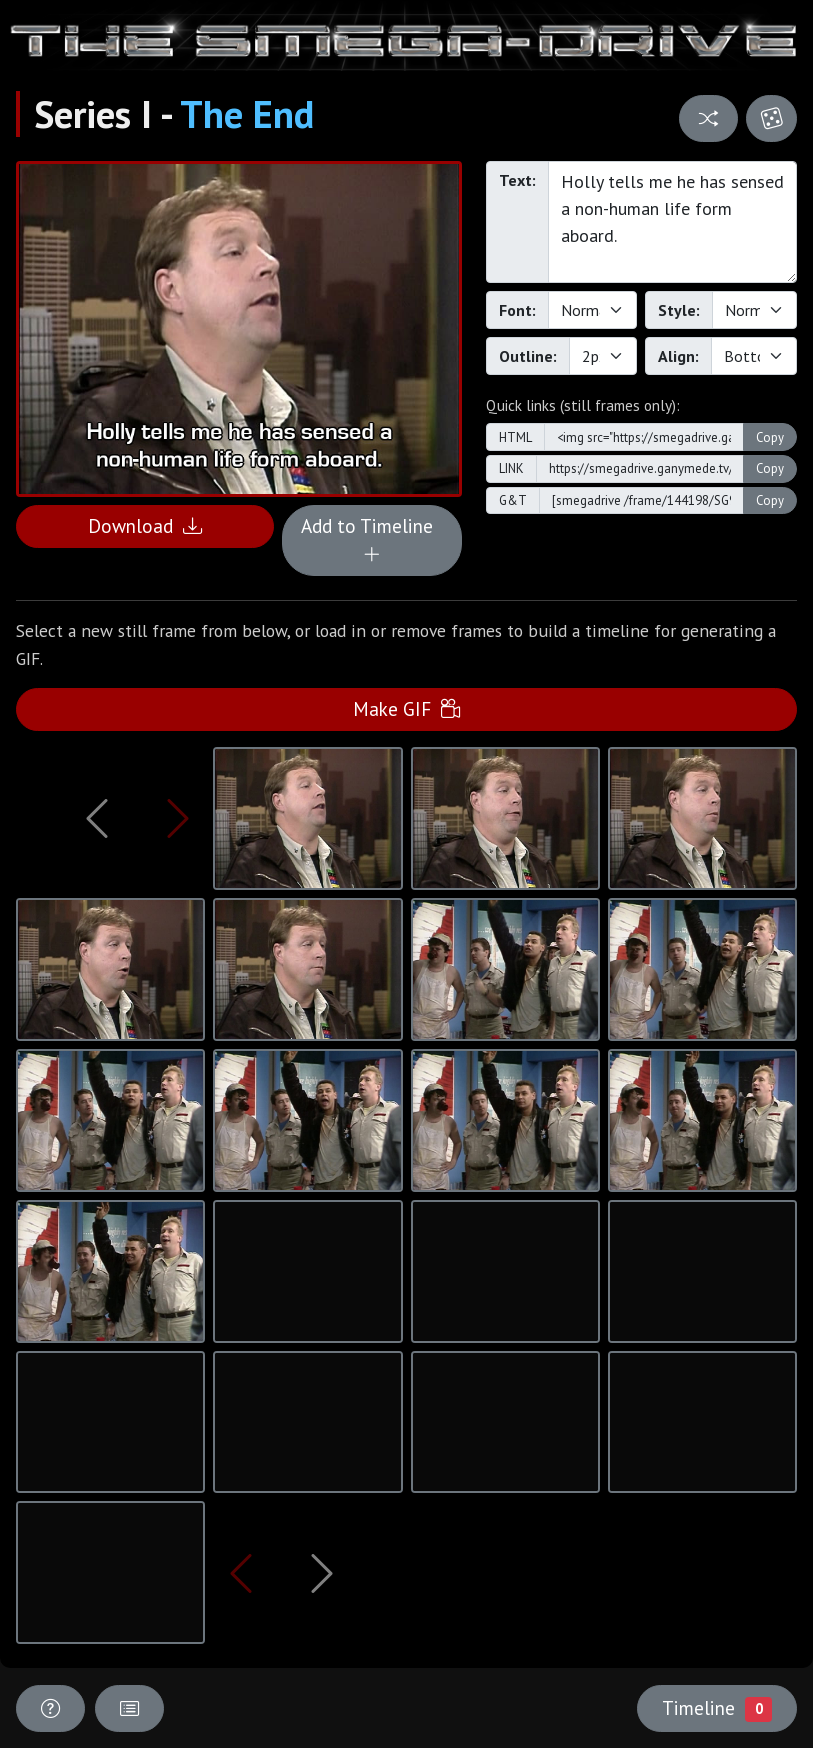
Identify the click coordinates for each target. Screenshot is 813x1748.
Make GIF (406, 708)
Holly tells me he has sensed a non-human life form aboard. (672, 222)
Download (145, 525)
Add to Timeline (372, 540)
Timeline (717, 1708)
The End (247, 114)
